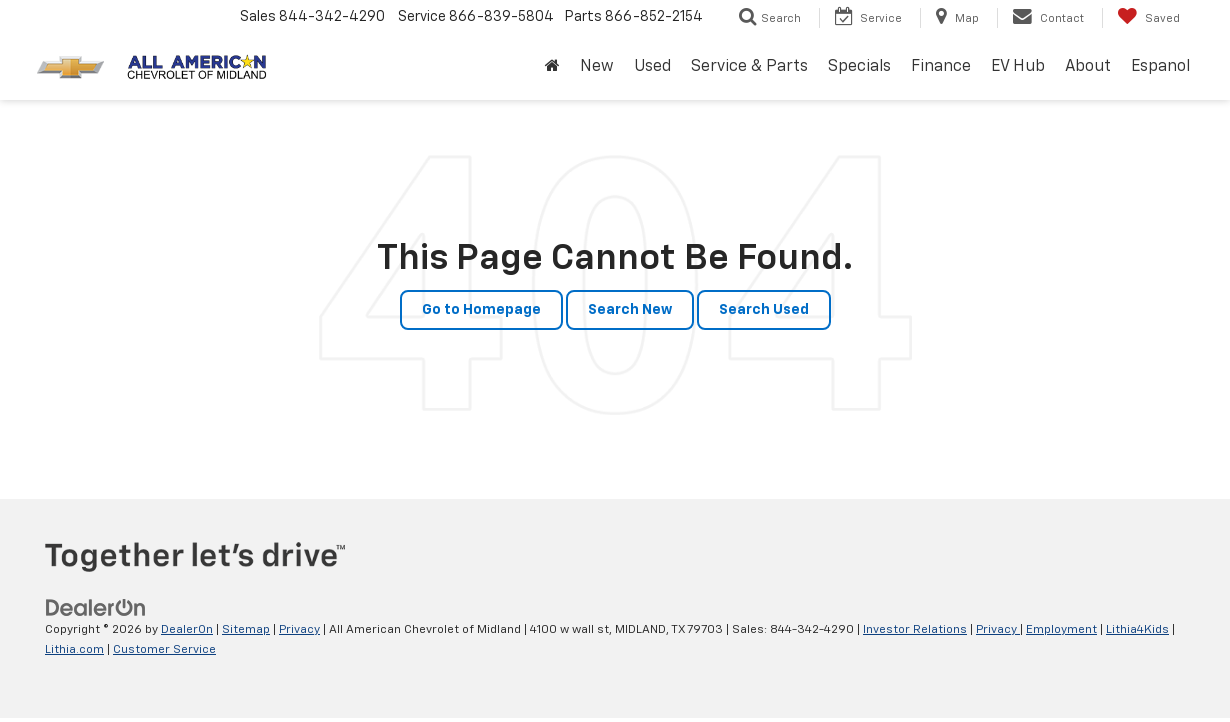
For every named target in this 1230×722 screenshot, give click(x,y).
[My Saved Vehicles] (1148, 18)
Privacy (299, 630)
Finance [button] (941, 67)
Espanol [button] (1160, 67)
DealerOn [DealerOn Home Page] (187, 630)
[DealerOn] (96, 608)
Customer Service (164, 650)
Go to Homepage (481, 310)
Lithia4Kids (1137, 630)
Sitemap (246, 630)
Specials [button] (859, 67)
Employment (1061, 630)
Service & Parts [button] (749, 67)
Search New (630, 310)
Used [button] (652, 67)
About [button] (1088, 67)
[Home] (552, 67)
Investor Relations (915, 630)
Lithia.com (74, 650)
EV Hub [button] (1018, 67)
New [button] (597, 67)
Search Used (764, 310)
